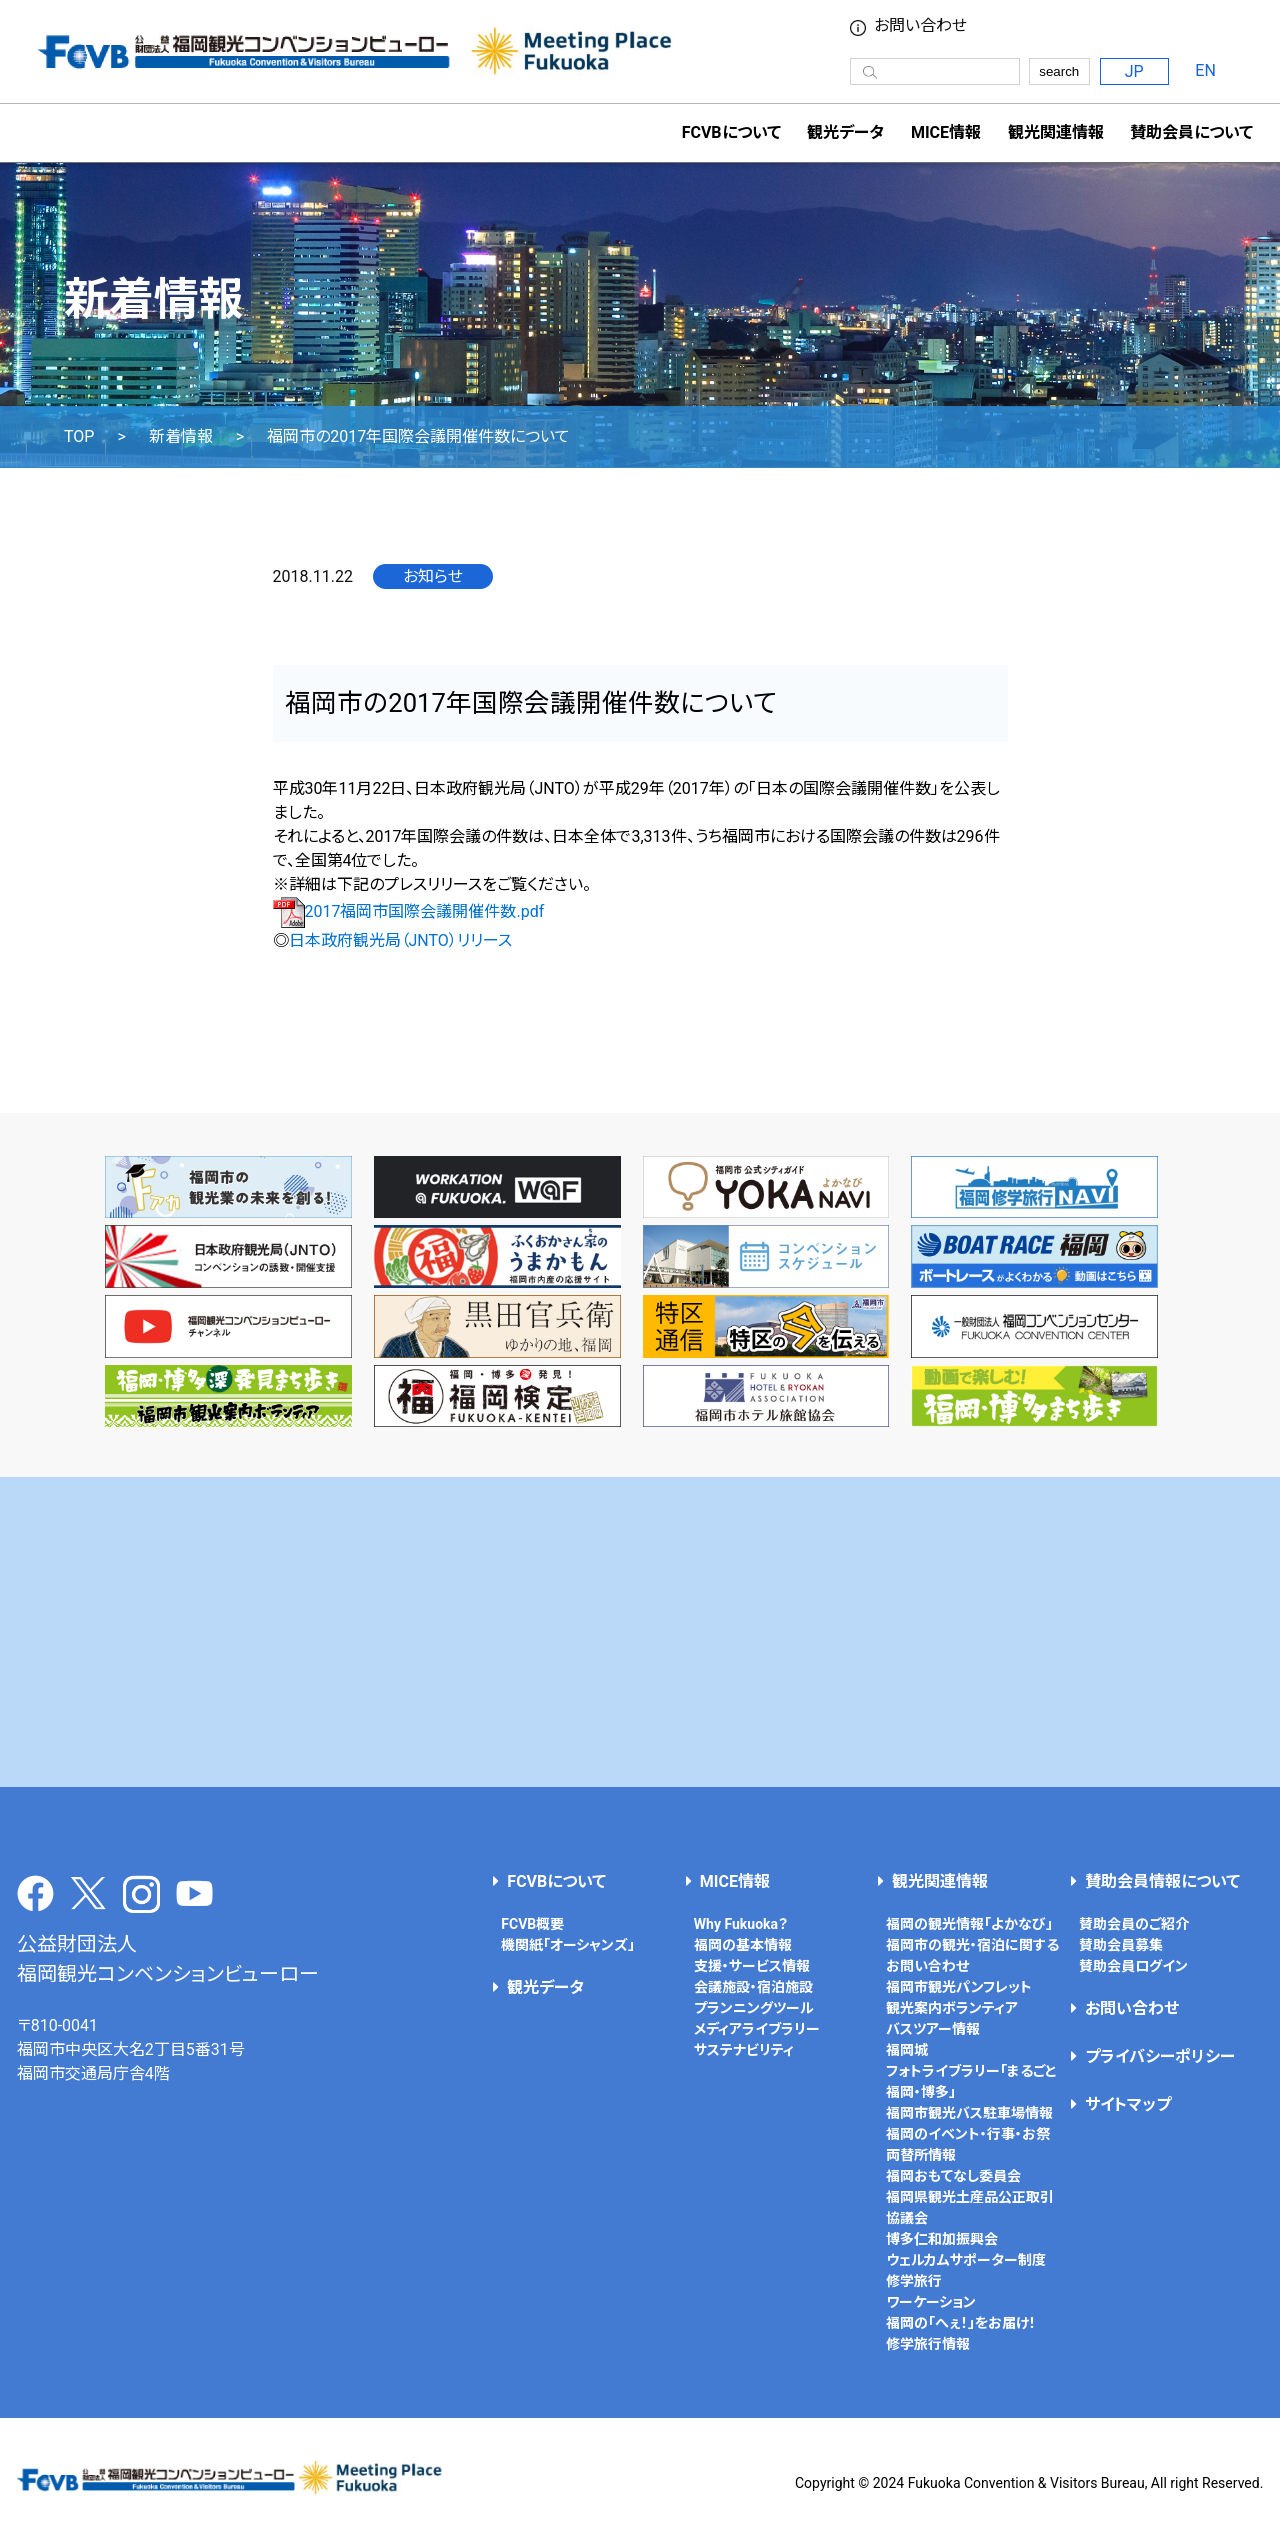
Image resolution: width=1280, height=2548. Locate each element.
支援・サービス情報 (752, 1966)
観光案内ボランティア (952, 2008)
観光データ (845, 132)
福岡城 (907, 2050)
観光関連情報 (940, 1881)
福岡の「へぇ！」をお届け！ (961, 2323)
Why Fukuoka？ (741, 1924)
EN (1205, 70)
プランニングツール (754, 2008)
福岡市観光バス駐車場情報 (969, 2113)
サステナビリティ (744, 2050)
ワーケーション (931, 2302)
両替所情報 (921, 2155)
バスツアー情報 (933, 2029)
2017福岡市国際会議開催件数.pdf (409, 911)
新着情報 (181, 437)
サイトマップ (1128, 2104)
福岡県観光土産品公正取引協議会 (970, 2207)
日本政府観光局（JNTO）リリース (400, 940)
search (1059, 71)
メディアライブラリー (757, 2029)
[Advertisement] (640, 1632)
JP (1134, 71)
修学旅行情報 (928, 2344)
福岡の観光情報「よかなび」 (969, 1924)
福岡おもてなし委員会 (953, 2176)
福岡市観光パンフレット (959, 1987)
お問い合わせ (920, 26)
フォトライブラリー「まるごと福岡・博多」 (971, 2081)
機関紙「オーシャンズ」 (568, 1945)
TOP (79, 437)
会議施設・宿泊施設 (753, 1987)
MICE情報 (946, 132)
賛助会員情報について (1162, 1881)
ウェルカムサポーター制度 (966, 2260)
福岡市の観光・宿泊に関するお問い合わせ (972, 1955)
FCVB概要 (532, 1924)
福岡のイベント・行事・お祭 (968, 2134)
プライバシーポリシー (1160, 2056)
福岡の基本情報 (743, 1945)
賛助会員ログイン (1133, 1966)
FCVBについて (556, 1881)
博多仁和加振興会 (942, 2239)
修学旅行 (914, 2281)
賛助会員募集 (1121, 1945)
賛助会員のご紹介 (1134, 1924)
